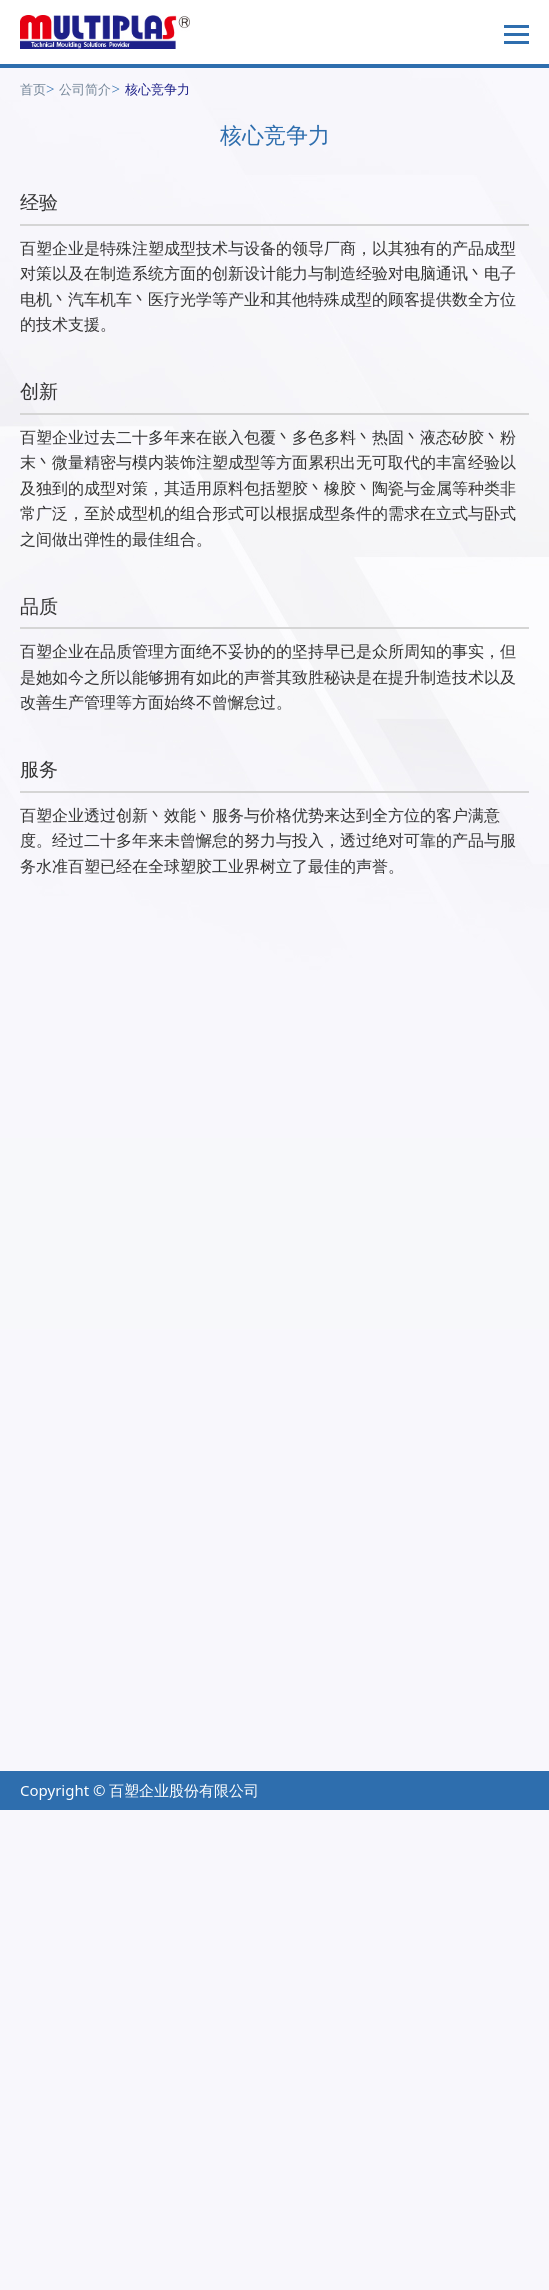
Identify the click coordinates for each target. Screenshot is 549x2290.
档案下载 (305, 1748)
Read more (48, 2103)
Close (20, 1822)
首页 (33, 89)
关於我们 (305, 1784)
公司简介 (85, 89)
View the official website (190, 2103)
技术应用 (50, 1784)
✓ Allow (29, 1873)
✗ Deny (28, 1898)
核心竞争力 (157, 89)
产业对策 (50, 1748)
